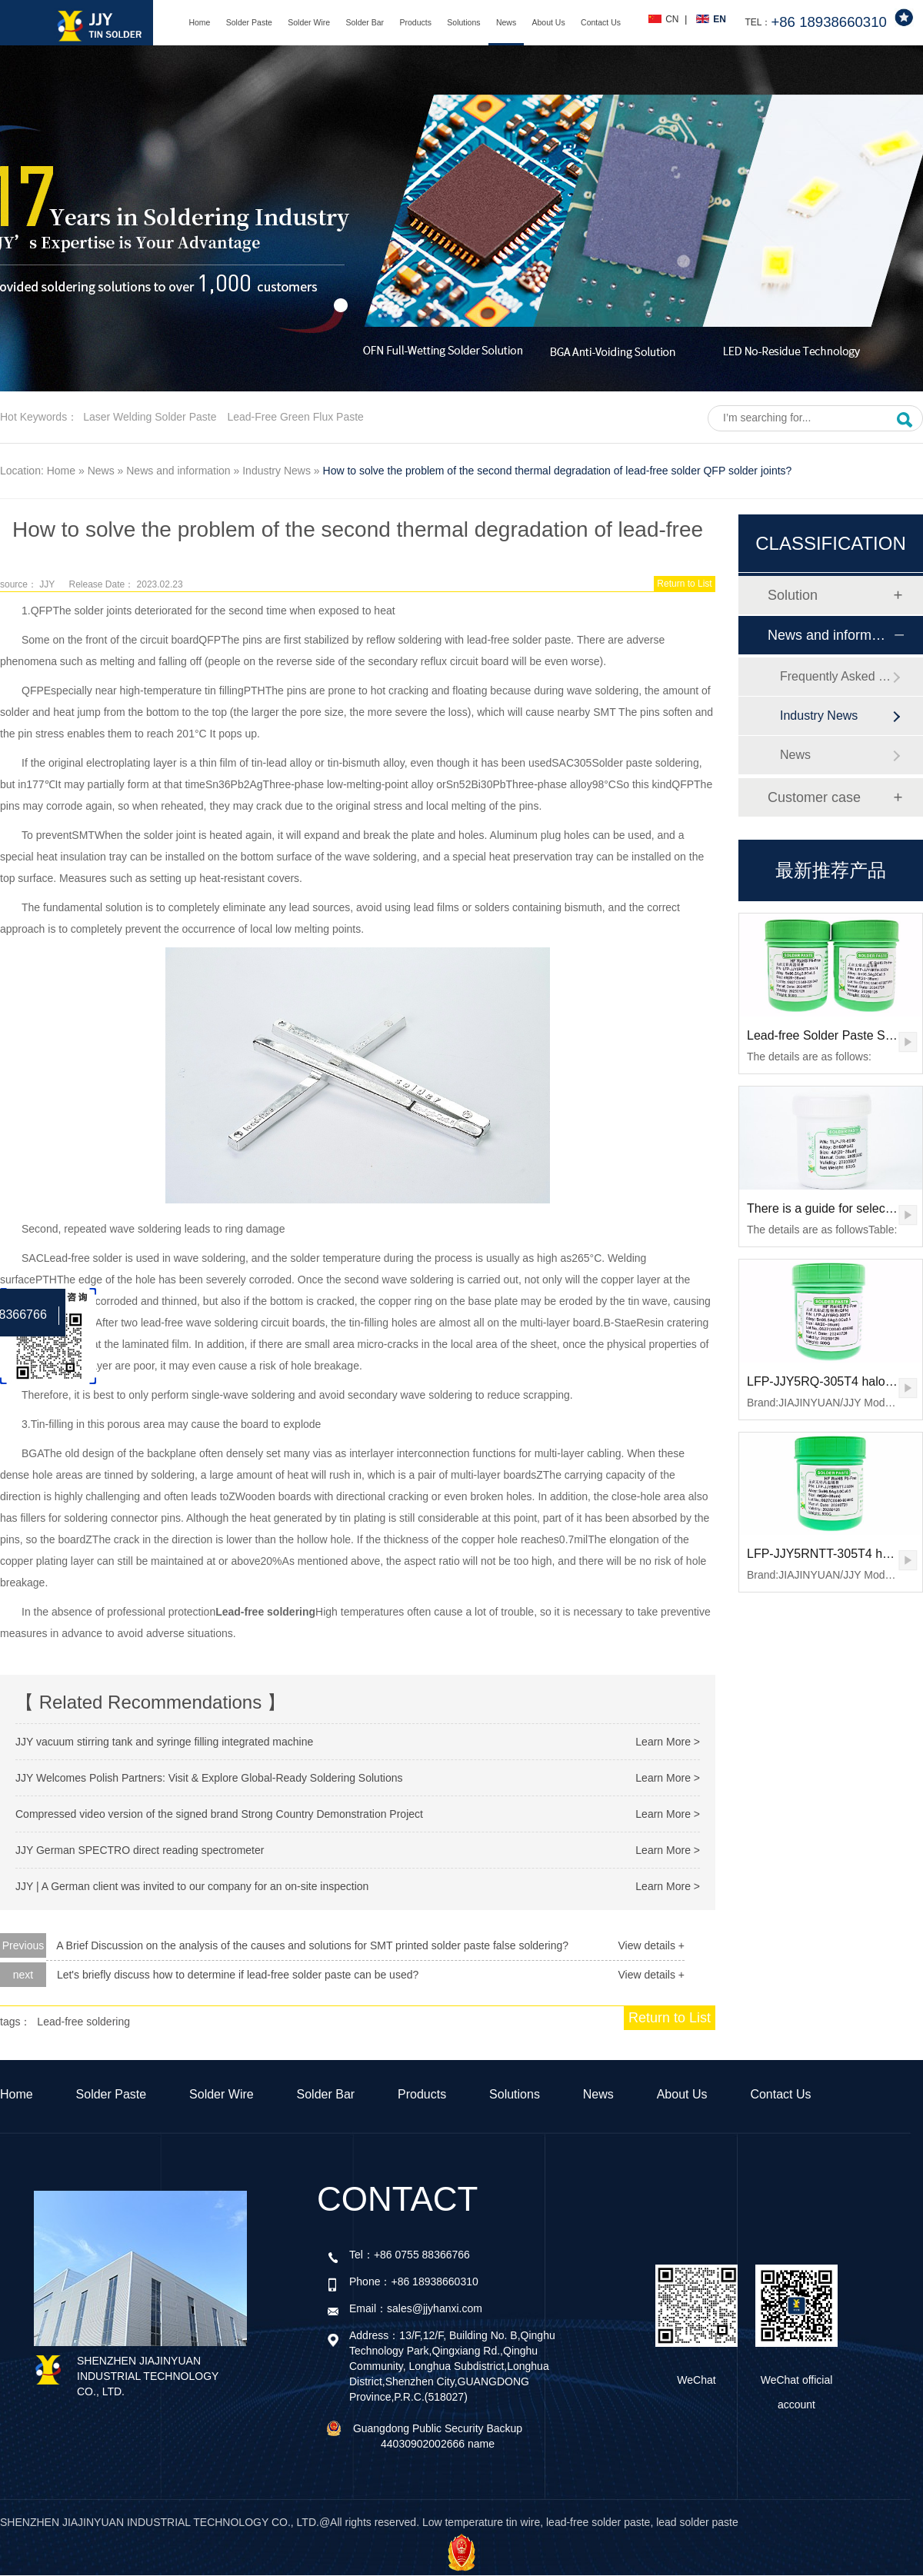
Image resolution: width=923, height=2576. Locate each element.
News (506, 22)
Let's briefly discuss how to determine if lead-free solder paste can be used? (237, 1975)
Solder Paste (249, 22)
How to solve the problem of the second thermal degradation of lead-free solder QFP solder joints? (557, 470)
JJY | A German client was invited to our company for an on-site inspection (191, 1886)
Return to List (684, 583)
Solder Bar (365, 22)
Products (415, 22)
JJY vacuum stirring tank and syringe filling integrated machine (164, 1742)
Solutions (463, 22)
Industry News (276, 470)
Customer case (814, 797)
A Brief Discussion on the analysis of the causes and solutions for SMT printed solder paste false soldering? (312, 1945)
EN (719, 19)
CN (671, 19)
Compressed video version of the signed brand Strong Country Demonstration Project (219, 1814)
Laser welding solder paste (149, 417)
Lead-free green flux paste (295, 417)
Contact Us (601, 22)
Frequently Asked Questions (836, 676)
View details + (651, 1945)
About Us (548, 22)
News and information (178, 470)
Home (199, 22)
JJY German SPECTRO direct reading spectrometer (139, 1850)
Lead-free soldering (83, 2021)
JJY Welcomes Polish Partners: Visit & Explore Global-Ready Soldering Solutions (208, 1778)
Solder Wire (309, 22)
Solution (793, 595)
